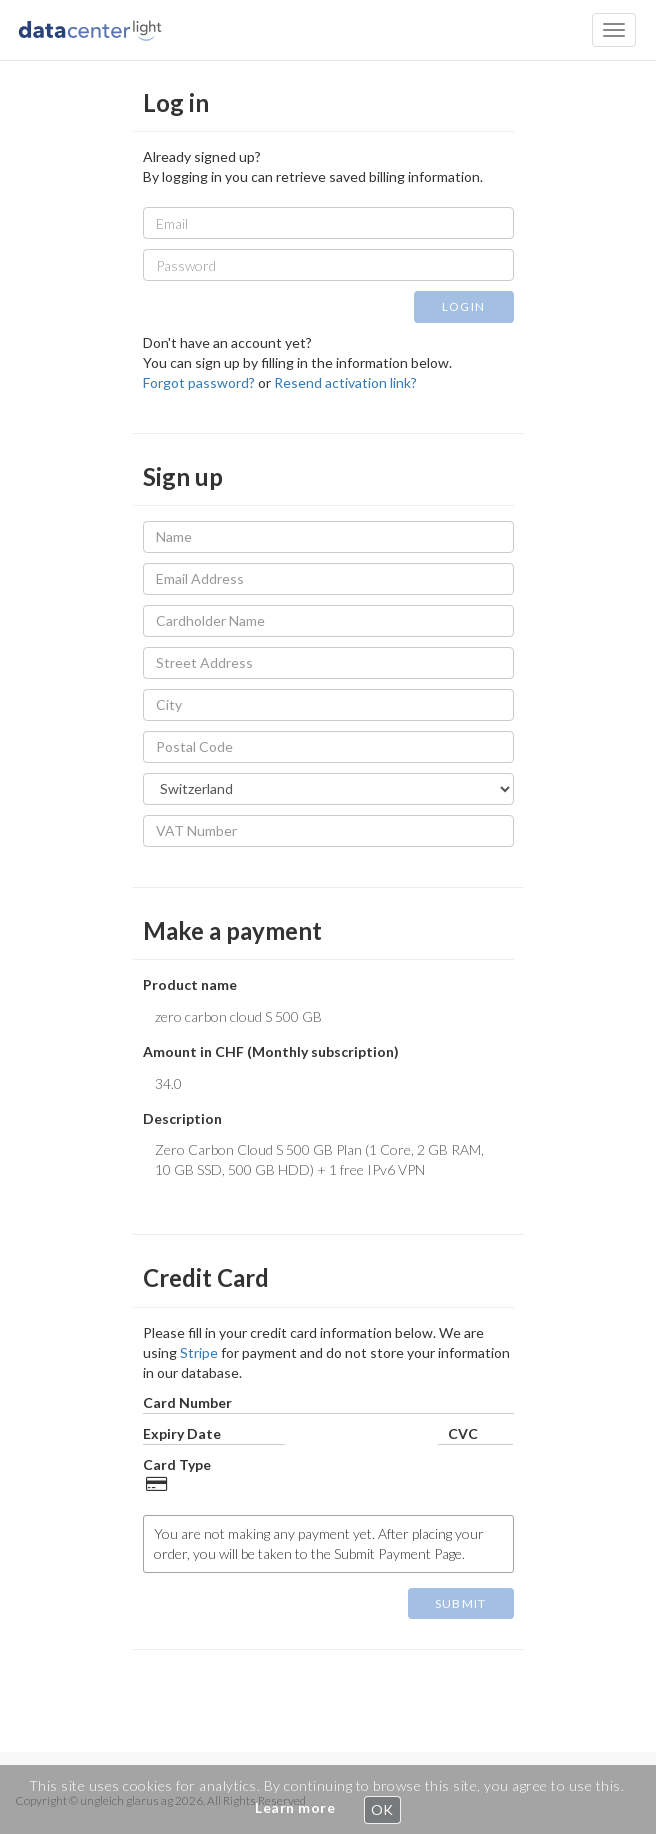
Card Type (177, 1464)
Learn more (295, 1807)
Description (182, 1118)
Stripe (199, 1352)
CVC (463, 1433)
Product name (190, 984)
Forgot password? (199, 382)
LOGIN (464, 306)
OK (382, 1809)
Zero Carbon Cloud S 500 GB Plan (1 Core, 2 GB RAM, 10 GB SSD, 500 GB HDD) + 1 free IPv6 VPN (328, 1164)
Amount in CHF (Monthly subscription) (271, 1051)
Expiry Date (182, 1433)
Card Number (187, 1402)
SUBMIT (461, 1603)
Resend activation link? (345, 382)
